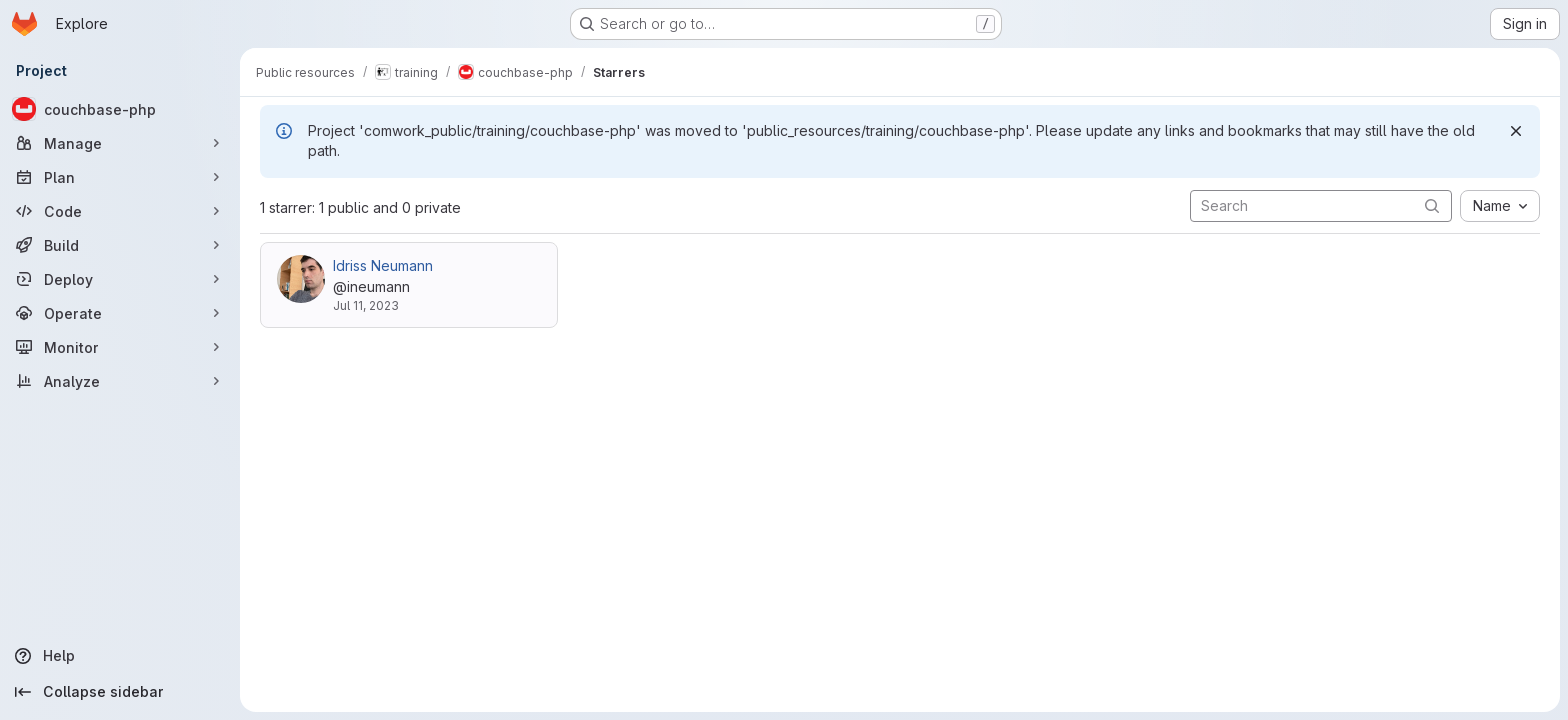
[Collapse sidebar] (120, 692)
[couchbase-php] (120, 109)
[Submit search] (1432, 205)
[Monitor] (120, 347)
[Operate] (120, 313)
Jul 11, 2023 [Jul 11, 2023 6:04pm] (366, 305)
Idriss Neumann (383, 265)
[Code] (120, 211)
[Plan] (120, 177)
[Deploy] (120, 279)
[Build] (120, 245)
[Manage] (120, 143)
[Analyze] (120, 381)
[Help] (120, 656)
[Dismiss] (1516, 131)
